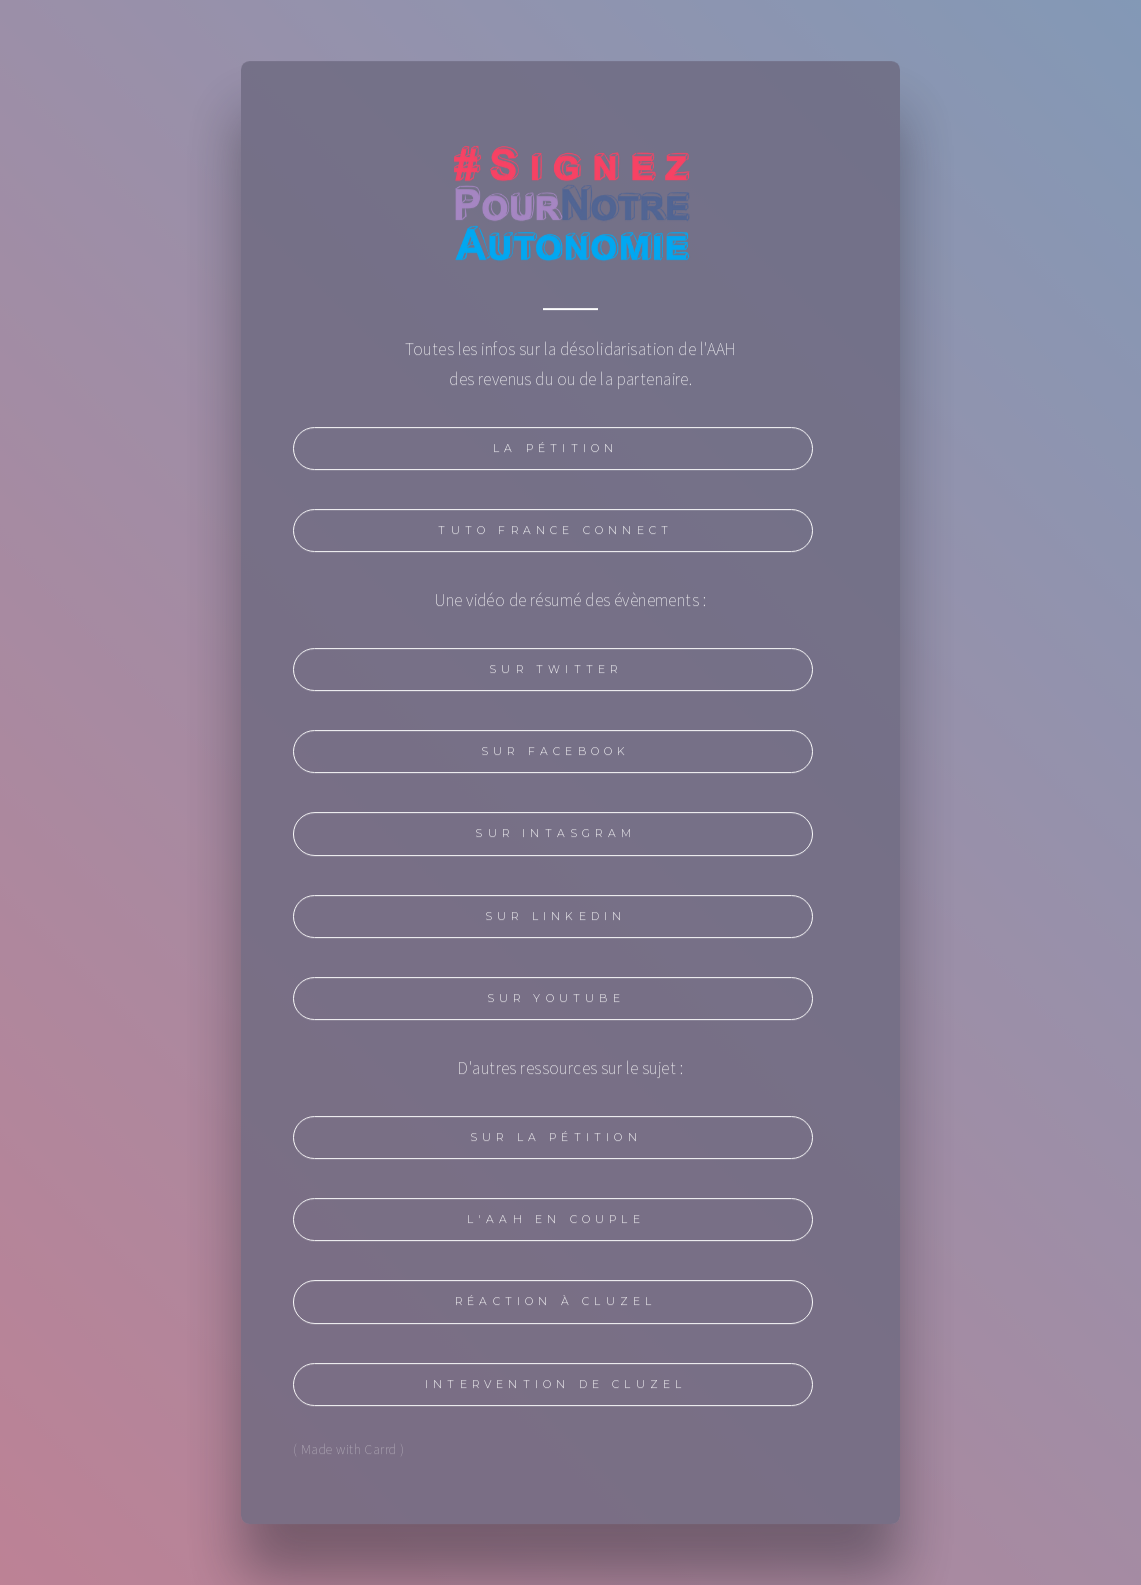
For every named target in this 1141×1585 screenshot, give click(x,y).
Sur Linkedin (555, 920)
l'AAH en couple (556, 1223)
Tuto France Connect (555, 534)
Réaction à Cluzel (555, 1306)
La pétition (555, 452)
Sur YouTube (556, 1002)
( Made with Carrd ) (348, 1453)
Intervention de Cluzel (555, 1388)
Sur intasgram (555, 838)
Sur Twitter (555, 673)
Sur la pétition (556, 1141)
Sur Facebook (555, 755)
